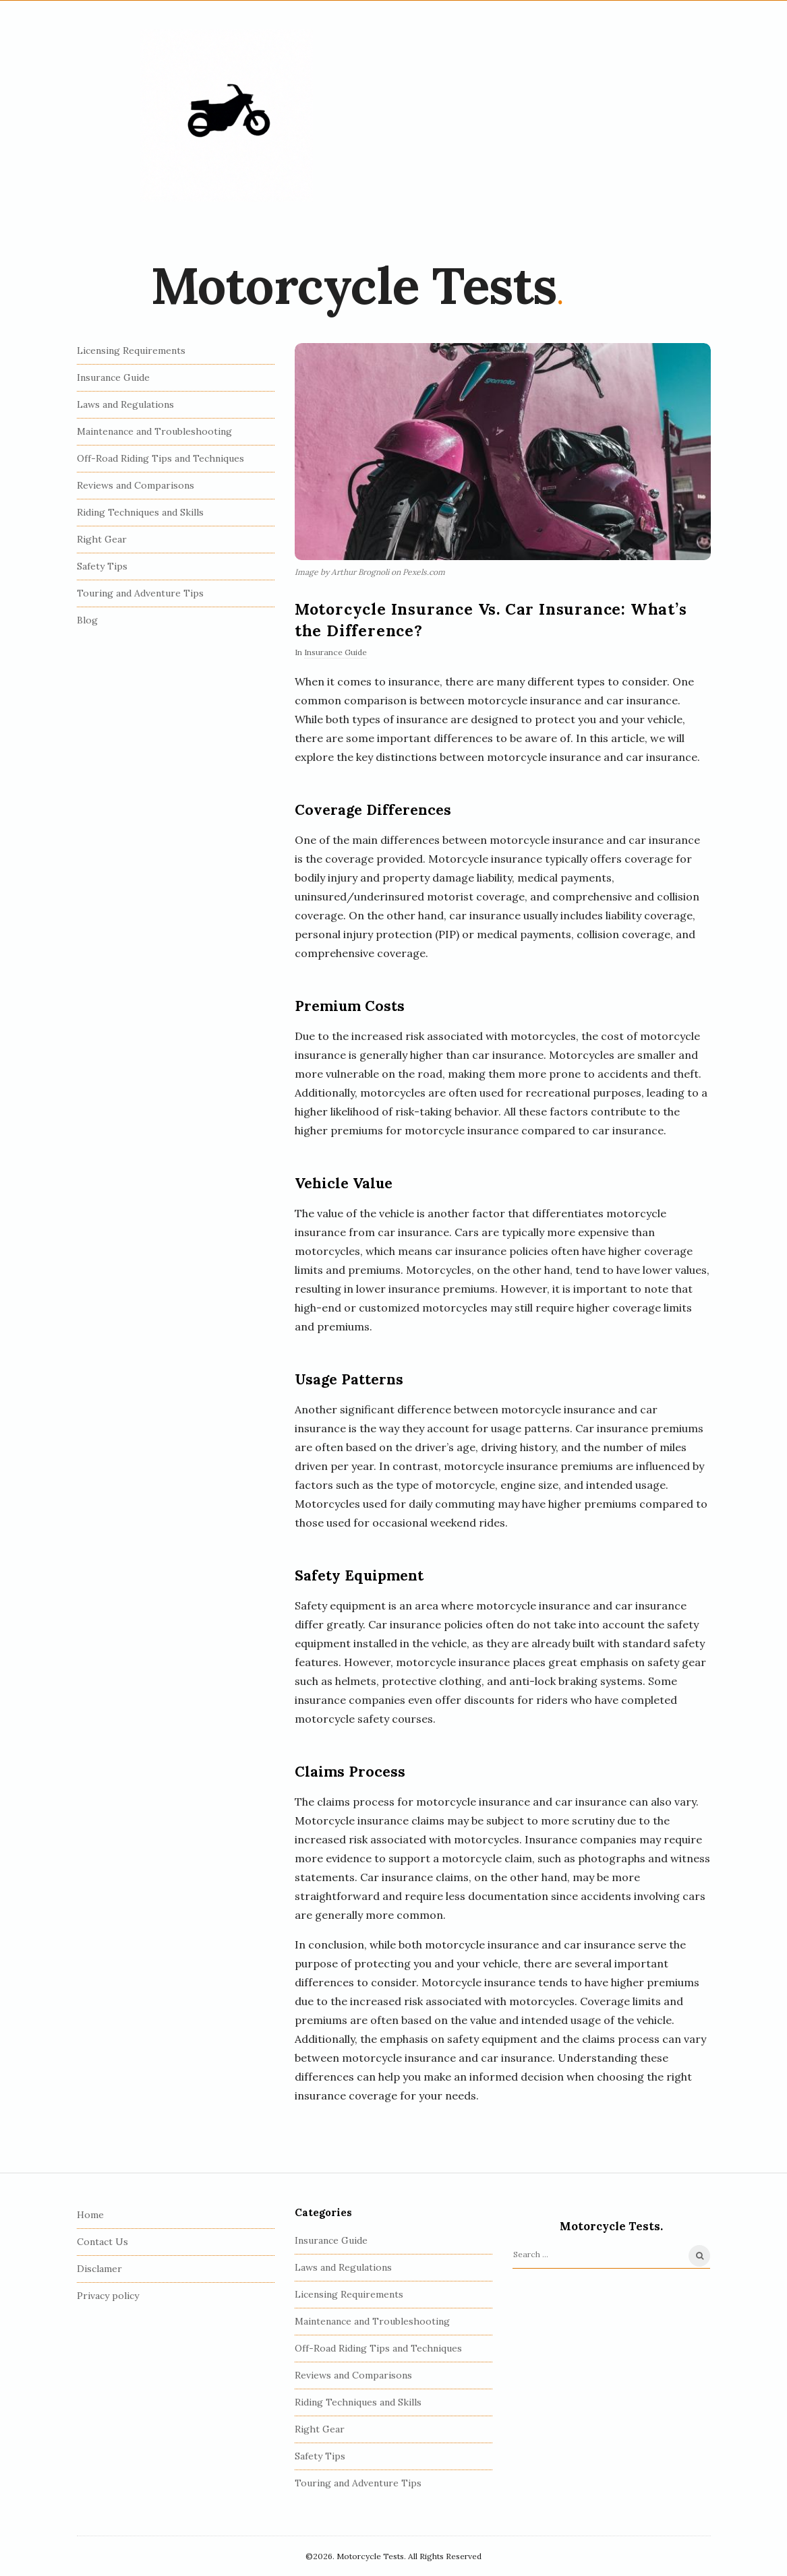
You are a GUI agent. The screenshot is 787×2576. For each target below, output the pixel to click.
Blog (87, 620)
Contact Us (102, 2242)
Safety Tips (102, 566)
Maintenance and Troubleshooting (154, 431)
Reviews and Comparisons (135, 485)
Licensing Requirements (131, 350)
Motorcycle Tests (353, 285)
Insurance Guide (335, 652)
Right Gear (102, 539)
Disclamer (99, 2269)
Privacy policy (108, 2296)
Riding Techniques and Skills (140, 512)
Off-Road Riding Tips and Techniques (160, 458)
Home (90, 2215)
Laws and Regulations (125, 404)
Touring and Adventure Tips (140, 593)
